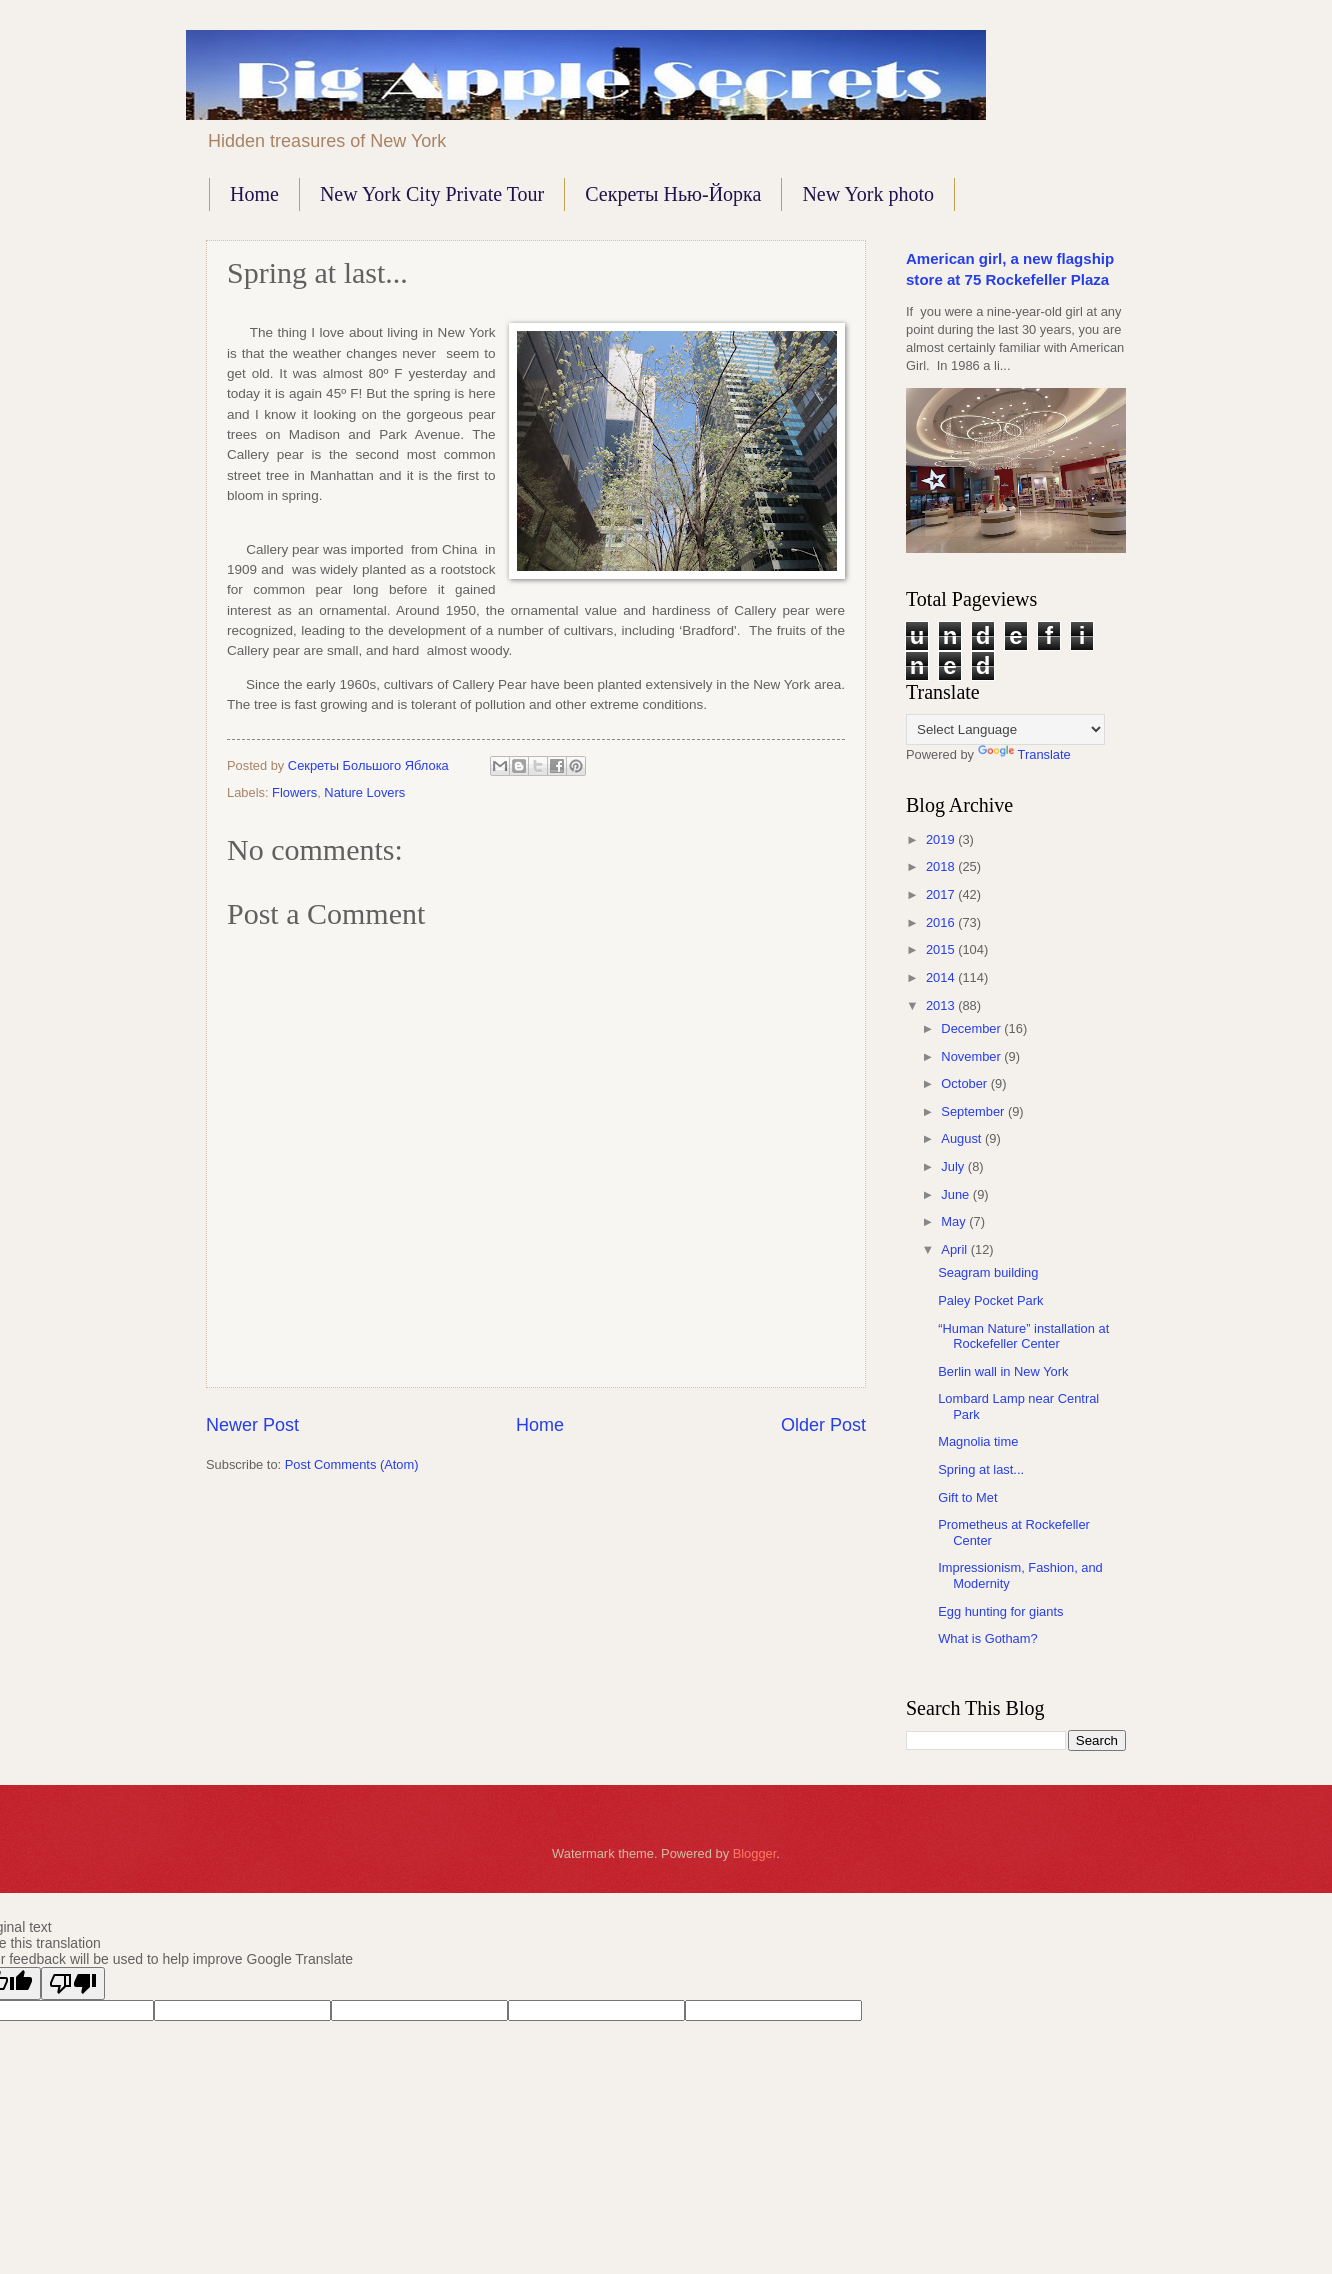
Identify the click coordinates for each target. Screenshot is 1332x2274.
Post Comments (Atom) (352, 1464)
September (974, 1111)
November (972, 1056)
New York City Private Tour (432, 194)
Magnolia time (978, 1441)
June (957, 1194)
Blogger (755, 1853)
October (965, 1083)
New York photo (868, 194)
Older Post (823, 1425)
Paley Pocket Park (990, 1300)
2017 (942, 894)
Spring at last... (981, 1469)
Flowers (294, 792)
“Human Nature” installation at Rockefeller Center (1023, 1336)
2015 (942, 949)
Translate (1024, 754)
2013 (942, 1005)
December (972, 1028)
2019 (942, 839)
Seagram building (988, 1272)
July (954, 1166)
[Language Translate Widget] (1005, 729)
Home (254, 194)
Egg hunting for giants (1000, 1611)
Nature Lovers (364, 792)
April (955, 1249)
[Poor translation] (73, 1983)
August (963, 1138)
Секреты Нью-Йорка (673, 194)
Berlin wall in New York (1003, 1371)
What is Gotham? (987, 1638)
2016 (942, 922)
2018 (942, 866)
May (955, 1221)
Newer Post (252, 1425)
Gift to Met (967, 1497)
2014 (942, 977)
